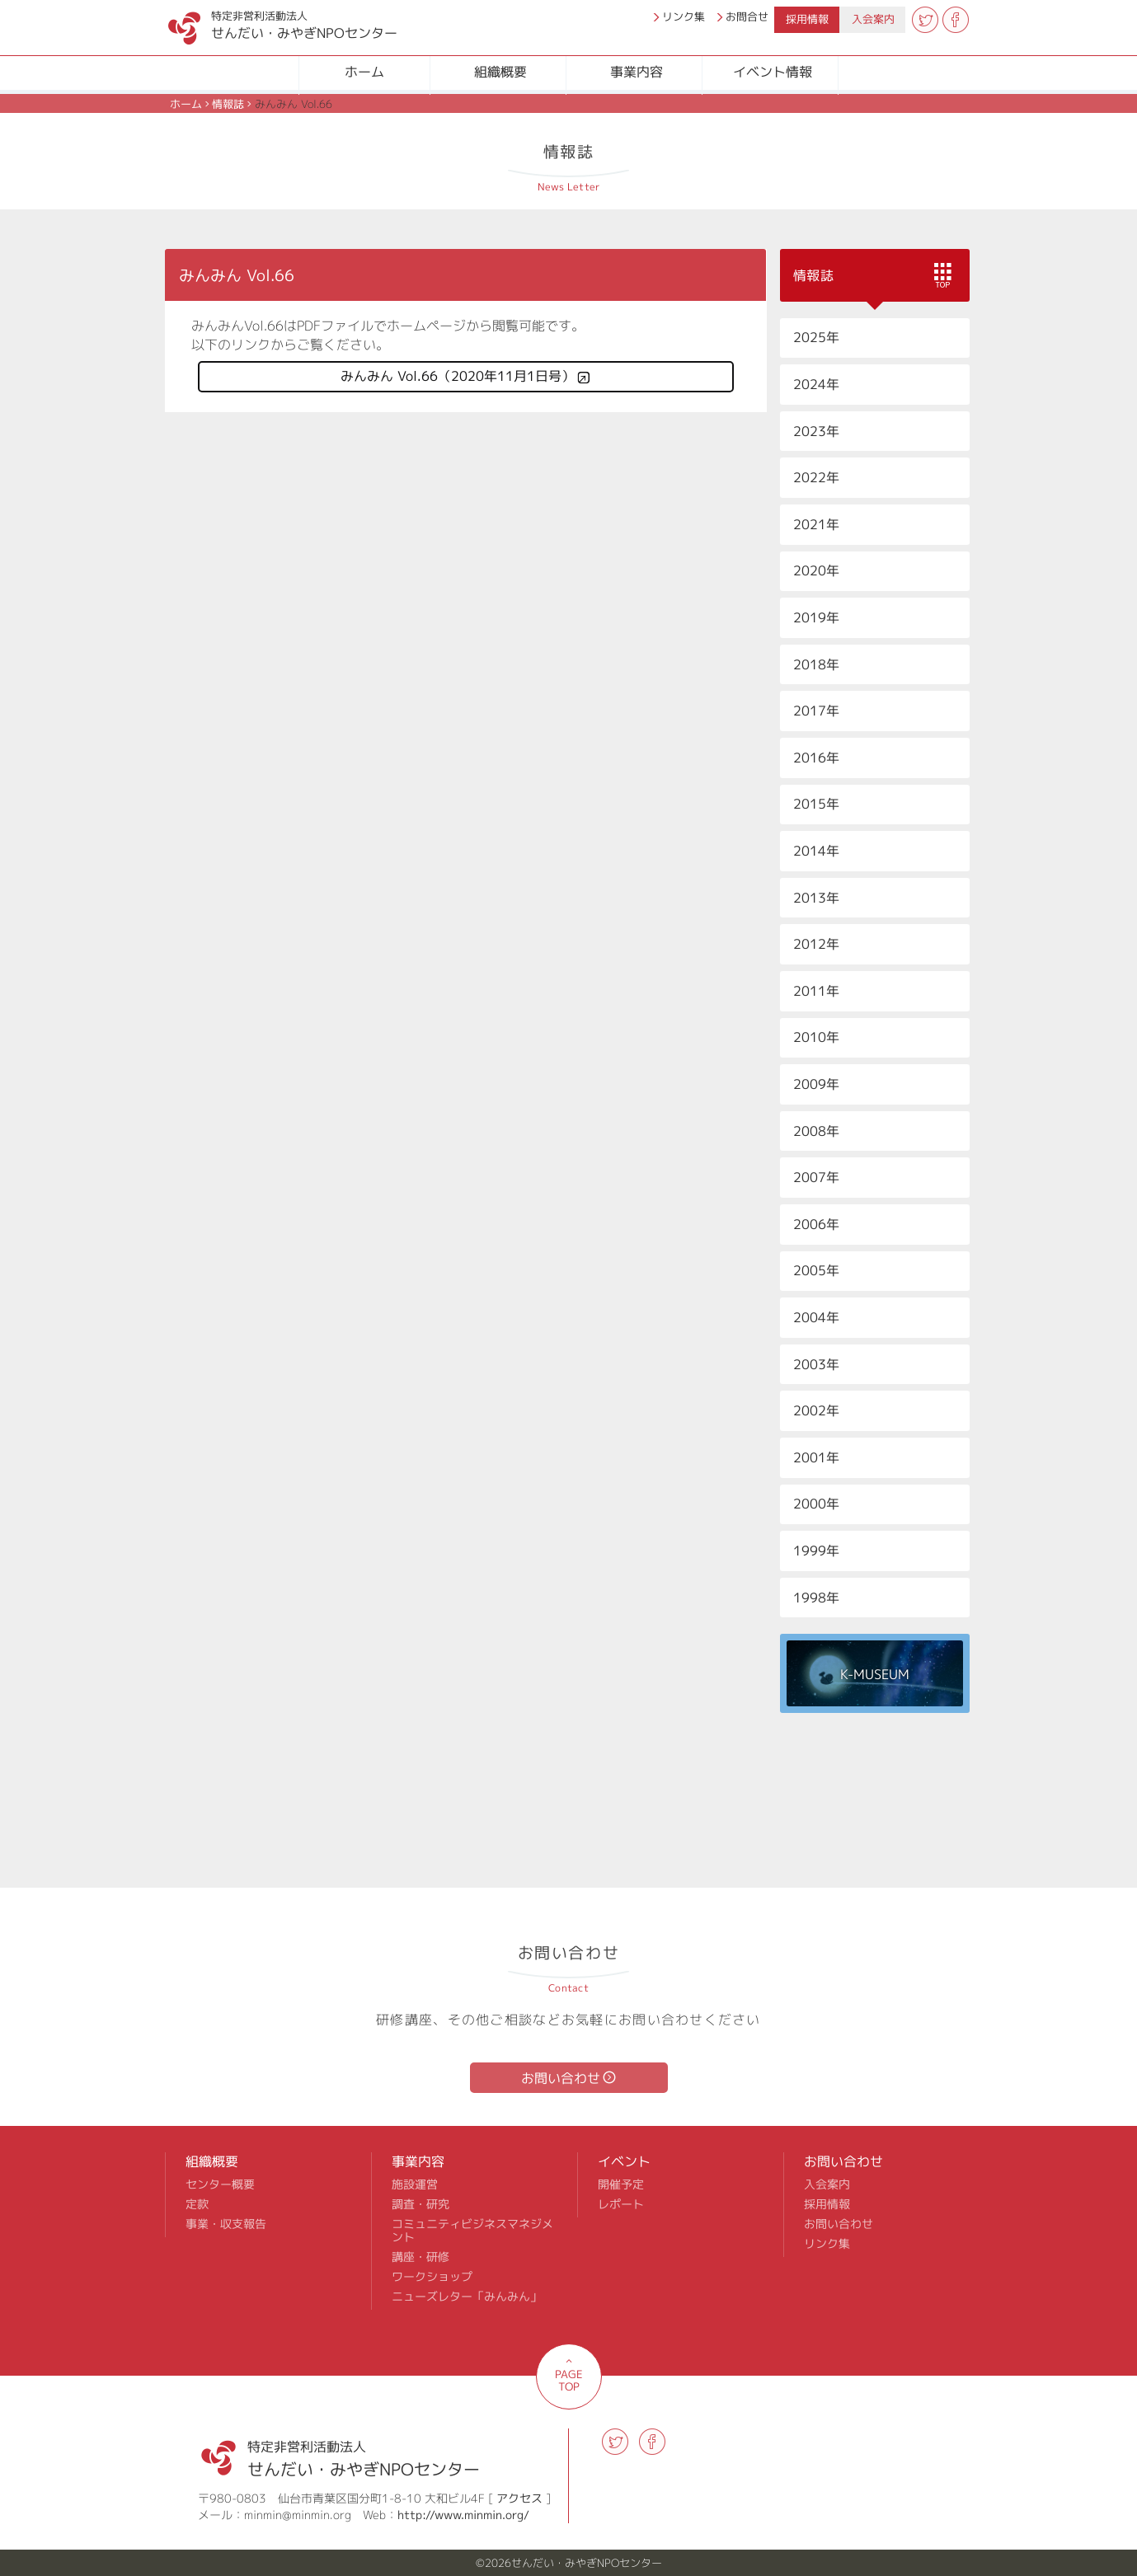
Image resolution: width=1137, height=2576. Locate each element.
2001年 (816, 1457)
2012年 (816, 944)
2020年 (816, 570)
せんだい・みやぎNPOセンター (266, 21)
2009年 (816, 1084)
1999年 (816, 1550)
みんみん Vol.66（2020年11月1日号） (458, 376)
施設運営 (415, 2184)
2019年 (816, 617)
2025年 (816, 337)
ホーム (364, 72)
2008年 (816, 1131)
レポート (621, 2204)
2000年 (816, 1503)
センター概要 (220, 2184)
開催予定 (621, 2184)
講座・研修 (420, 2257)
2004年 (816, 1317)
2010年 (816, 1037)
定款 (197, 2204)
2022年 (816, 477)
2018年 (816, 664)
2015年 (816, 804)
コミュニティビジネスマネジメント (472, 2230)
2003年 (816, 1364)
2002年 (816, 1410)
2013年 (816, 898)
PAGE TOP (569, 2380)
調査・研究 (420, 2204)
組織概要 (500, 72)
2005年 (816, 1270)
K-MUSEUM (874, 1674)
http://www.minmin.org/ (463, 2514)
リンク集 (683, 16)
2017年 (816, 710)
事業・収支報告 (226, 2224)
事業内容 (636, 72)
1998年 (816, 1597)
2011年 (816, 991)
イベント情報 (772, 72)
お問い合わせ (560, 2078)
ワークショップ (432, 2276)
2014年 (816, 851)
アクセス (519, 2498)
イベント (624, 2161)
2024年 (816, 384)
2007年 (816, 1177)
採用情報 (807, 19)
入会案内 (873, 19)
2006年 (816, 1224)
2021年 (816, 524)
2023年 (816, 431)
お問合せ (747, 16)
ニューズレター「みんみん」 (467, 2296)
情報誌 (228, 104)
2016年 (816, 757)
